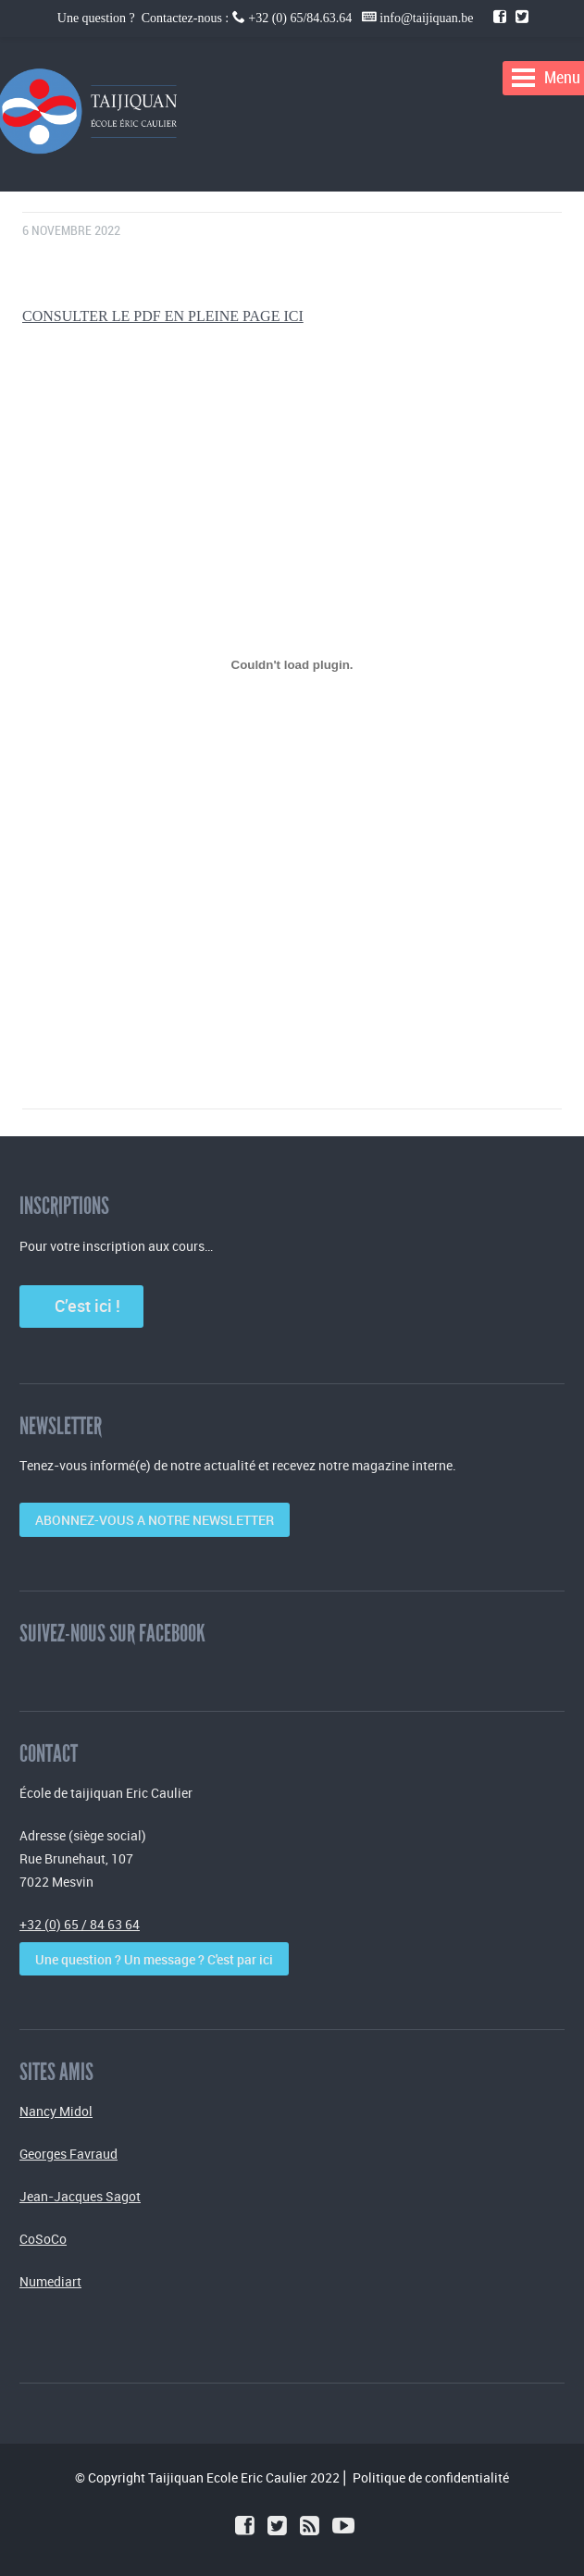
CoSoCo (43, 2239)
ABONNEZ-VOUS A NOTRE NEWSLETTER (154, 1520)
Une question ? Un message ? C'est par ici (154, 1959)
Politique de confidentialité (431, 2477)
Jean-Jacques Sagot (80, 2196)
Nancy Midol (56, 2111)
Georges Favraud (68, 2153)
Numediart (50, 2281)
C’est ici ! (82, 1305)
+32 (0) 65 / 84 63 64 (79, 1924)
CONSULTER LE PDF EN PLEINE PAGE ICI (163, 316)
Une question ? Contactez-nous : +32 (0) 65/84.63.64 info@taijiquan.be (267, 18)
